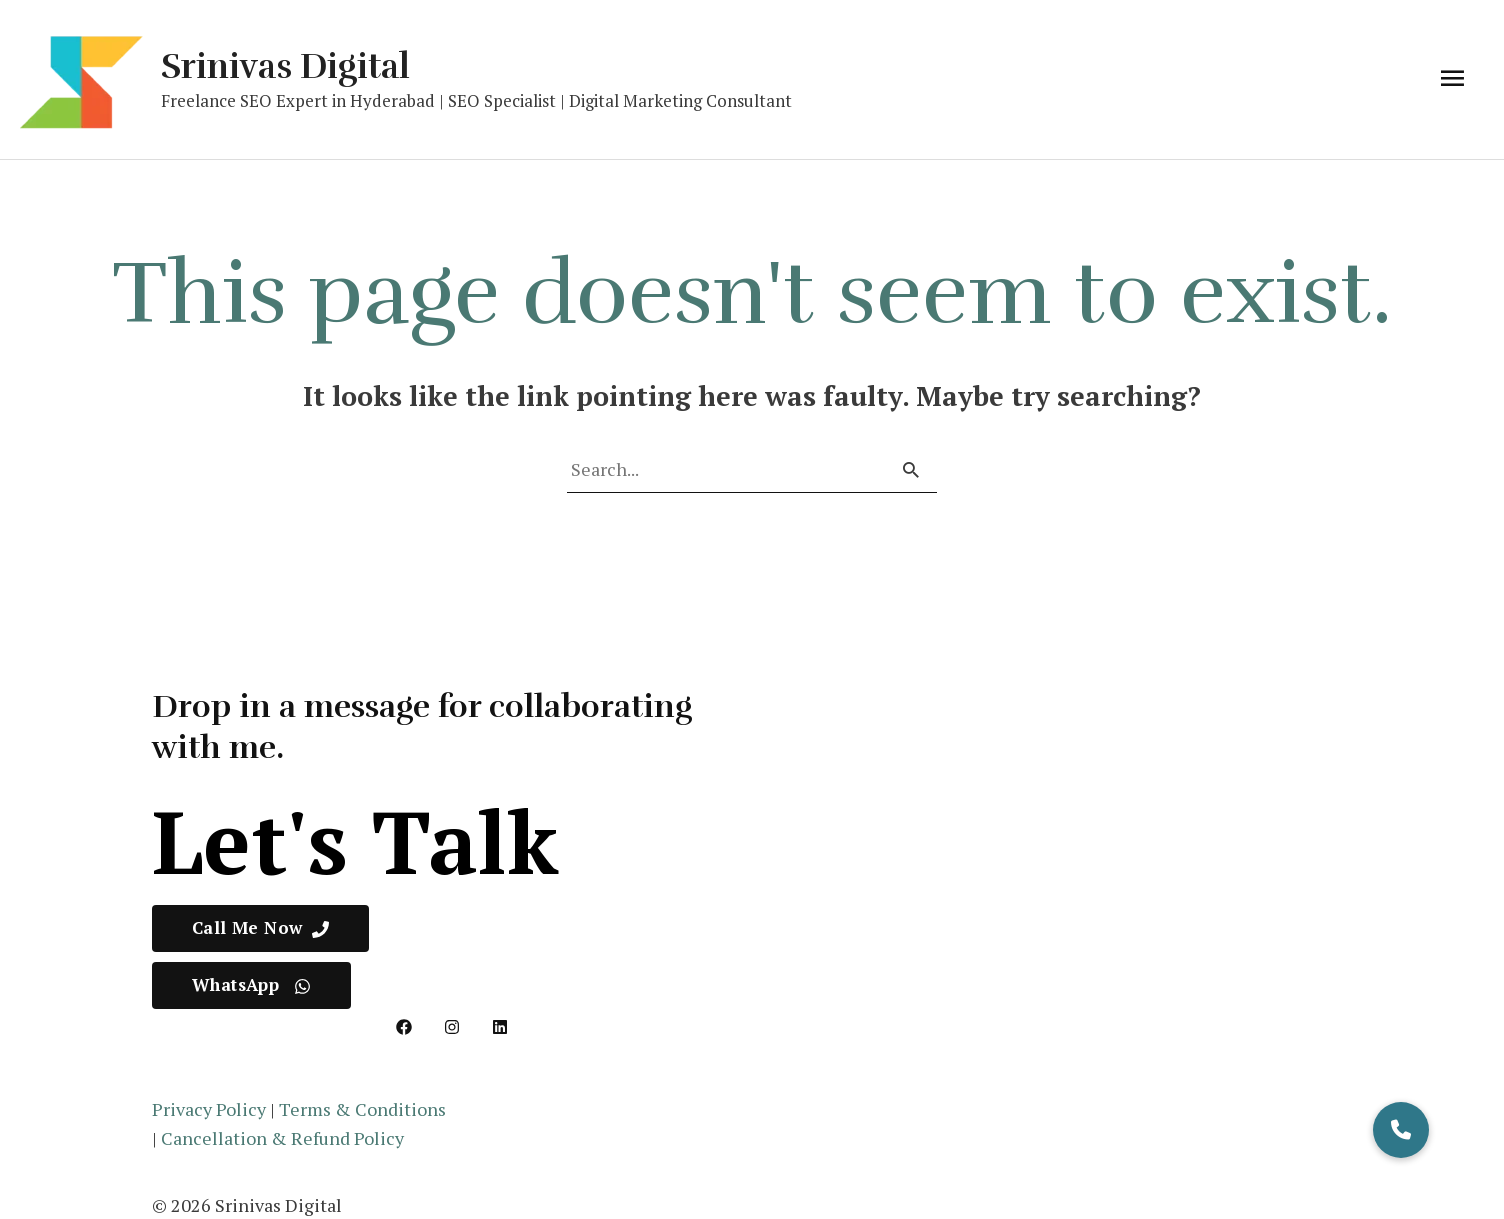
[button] (1401, 1130)
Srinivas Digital (285, 66)
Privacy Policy (209, 1109)
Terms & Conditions (362, 1109)
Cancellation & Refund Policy (282, 1138)
